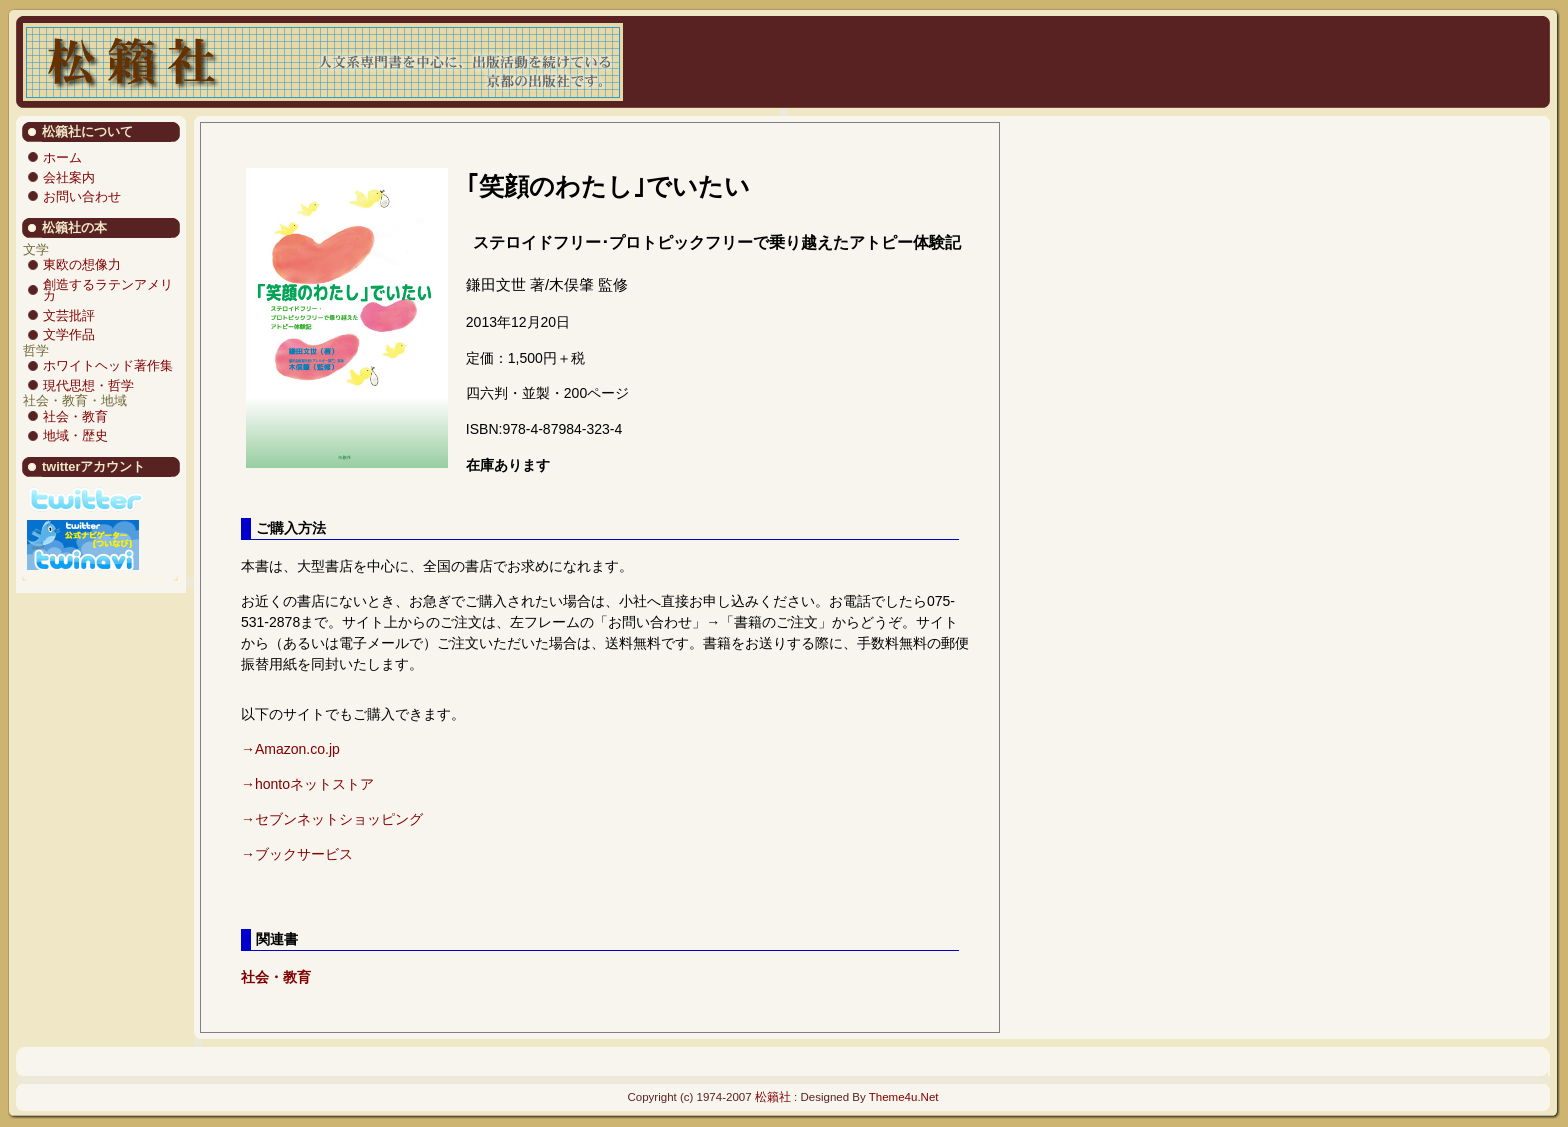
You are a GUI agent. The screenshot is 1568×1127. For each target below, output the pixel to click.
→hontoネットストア (307, 784)
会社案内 (69, 177)
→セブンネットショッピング (332, 819)
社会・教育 (75, 416)
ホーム (62, 157)
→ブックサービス (297, 854)
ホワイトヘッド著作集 (108, 365)
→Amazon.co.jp (290, 749)
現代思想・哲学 (88, 385)
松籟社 (773, 1097)
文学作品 (69, 334)
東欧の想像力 (82, 264)
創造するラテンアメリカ (108, 290)
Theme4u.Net (904, 1097)
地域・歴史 (75, 435)
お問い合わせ (82, 196)
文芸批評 (69, 315)
